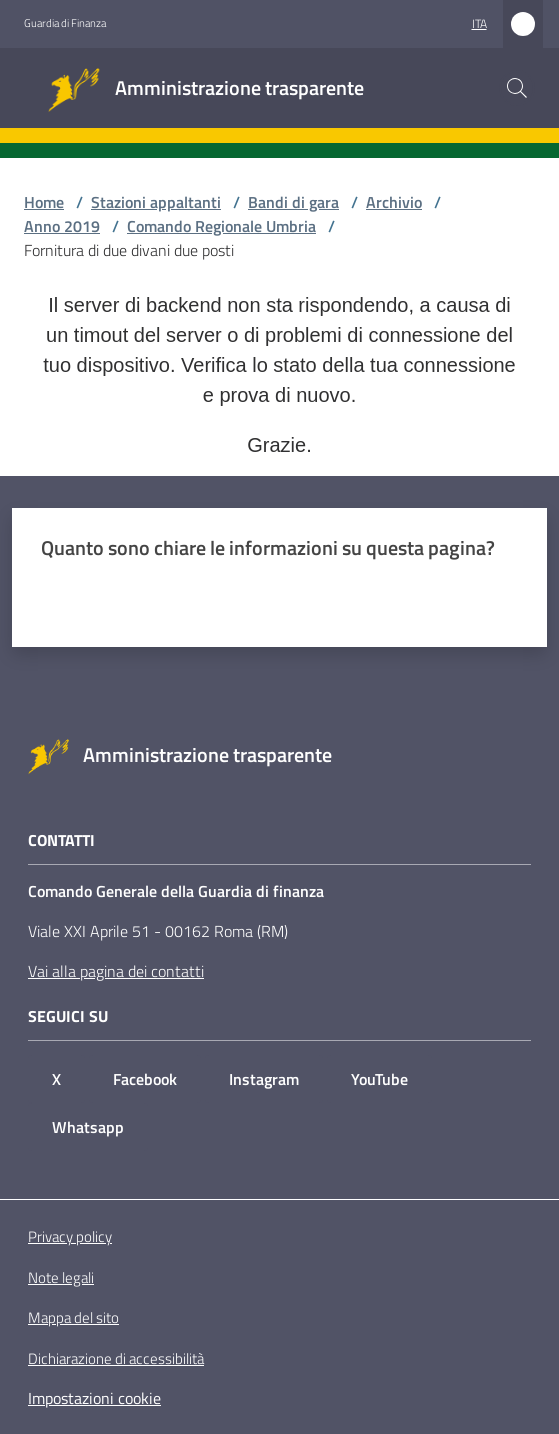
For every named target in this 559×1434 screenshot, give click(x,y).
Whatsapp (88, 1127)
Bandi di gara (293, 202)
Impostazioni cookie (94, 1398)
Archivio (394, 202)
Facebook (145, 1079)
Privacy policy (70, 1236)
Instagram (264, 1079)
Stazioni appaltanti (156, 202)
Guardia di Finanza (65, 23)
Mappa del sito (73, 1317)
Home (44, 202)
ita (479, 23)
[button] (517, 88)
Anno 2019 (62, 226)
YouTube (379, 1079)
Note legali (61, 1277)
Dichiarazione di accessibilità (116, 1359)
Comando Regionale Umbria (221, 226)
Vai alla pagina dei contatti (116, 971)
